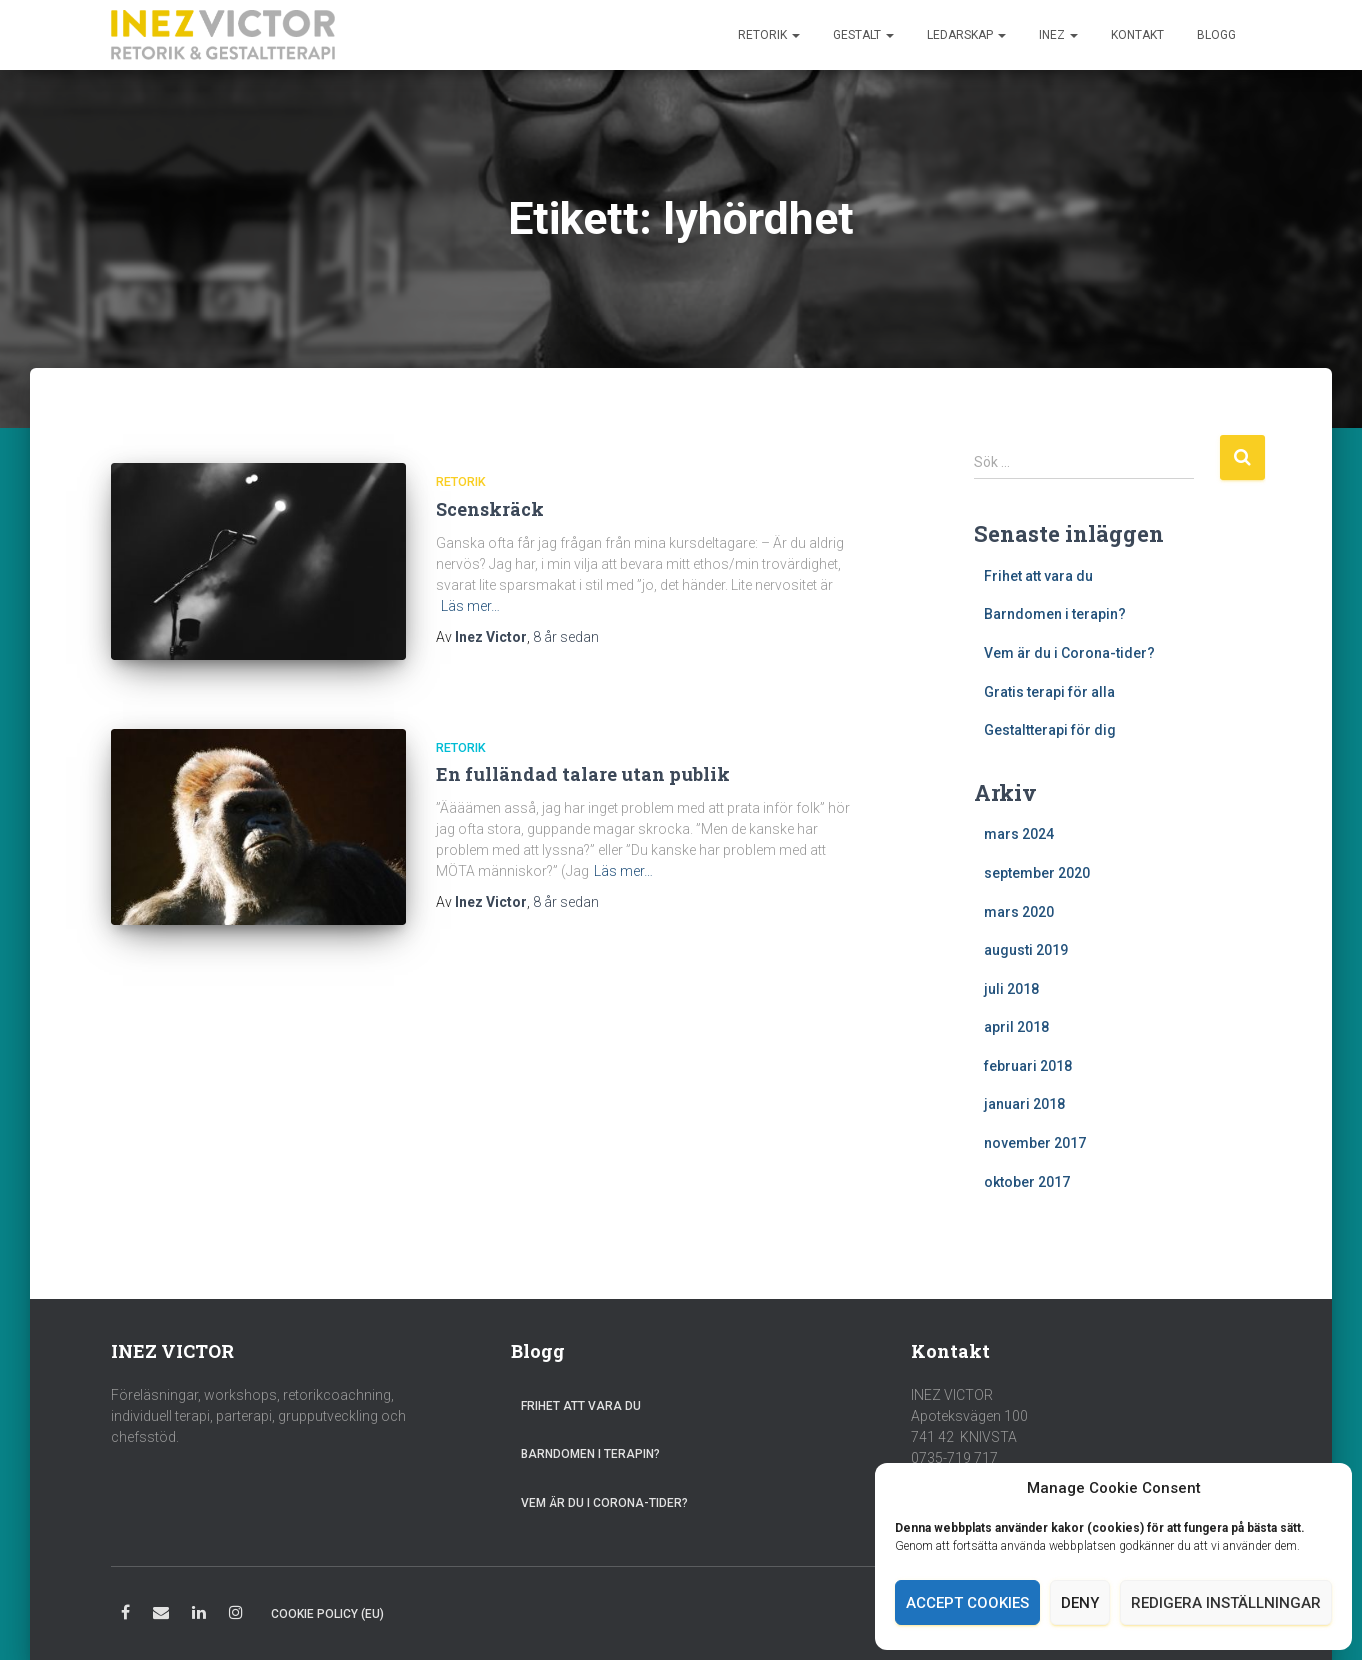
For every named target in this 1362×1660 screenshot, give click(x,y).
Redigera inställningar (1226, 1603)
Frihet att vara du (1038, 576)
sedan (566, 637)
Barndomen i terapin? (1055, 614)
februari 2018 (1028, 1066)
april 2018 (1016, 1027)
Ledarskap (966, 35)
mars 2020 (1019, 912)
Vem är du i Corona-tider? (1069, 653)
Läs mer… (470, 606)
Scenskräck (490, 509)
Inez (1058, 35)
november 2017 (1035, 1143)
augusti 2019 (1026, 950)
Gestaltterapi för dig (1050, 730)
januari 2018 (1024, 1104)
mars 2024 (1019, 834)
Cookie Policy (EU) (327, 1614)
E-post (161, 1615)
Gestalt (863, 35)
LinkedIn (199, 1615)
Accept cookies (967, 1603)
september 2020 (1037, 873)
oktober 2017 (1027, 1182)
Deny (1080, 1603)
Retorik (769, 35)
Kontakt (1137, 35)
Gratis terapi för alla (1049, 692)
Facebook (125, 1615)
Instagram (236, 1615)
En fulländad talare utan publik (583, 772)
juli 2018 (1011, 989)
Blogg (1216, 35)
